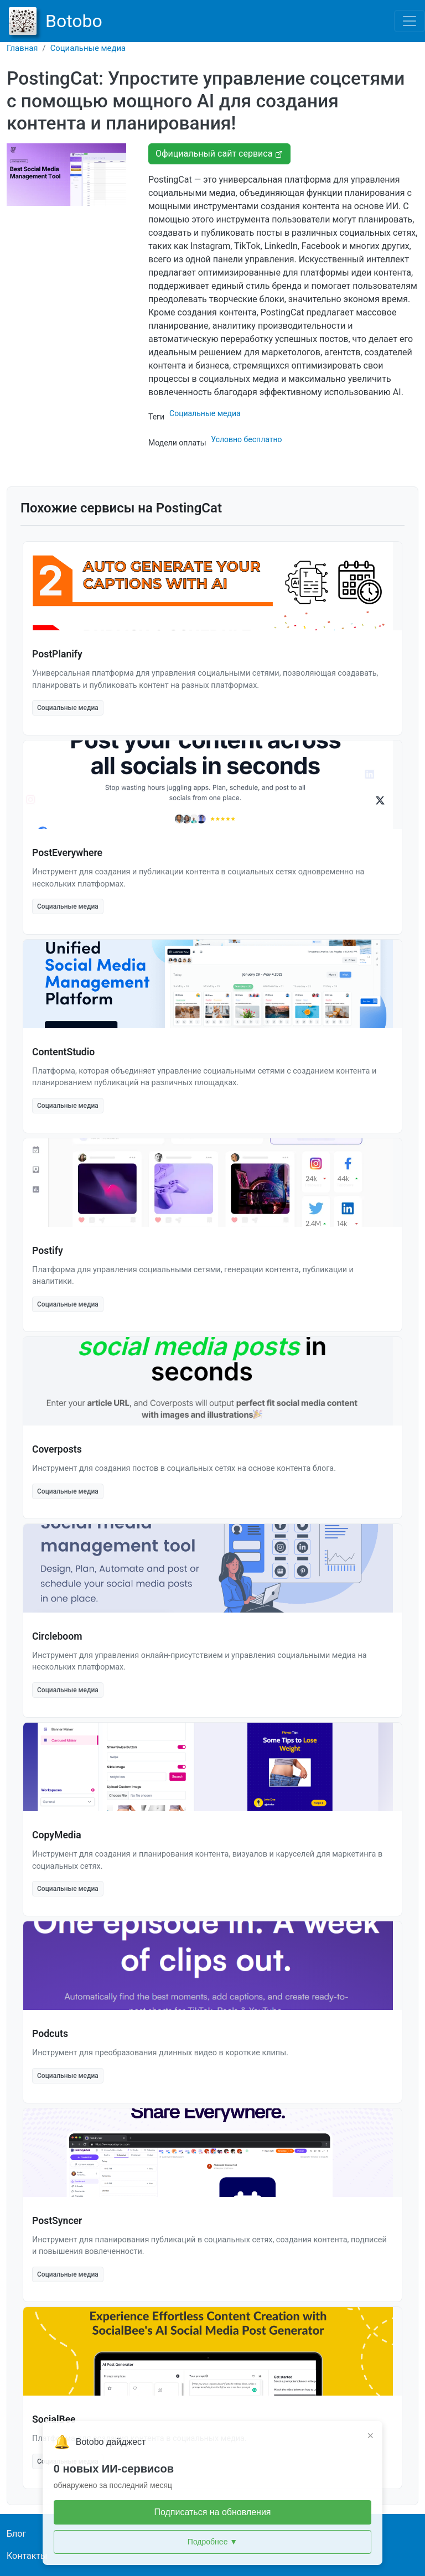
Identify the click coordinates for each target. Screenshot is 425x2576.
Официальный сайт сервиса (219, 153)
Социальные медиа (88, 48)
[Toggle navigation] (409, 21)
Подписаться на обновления (212, 2512)
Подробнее (212, 2542)
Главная (22, 48)
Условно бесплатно (246, 439)
